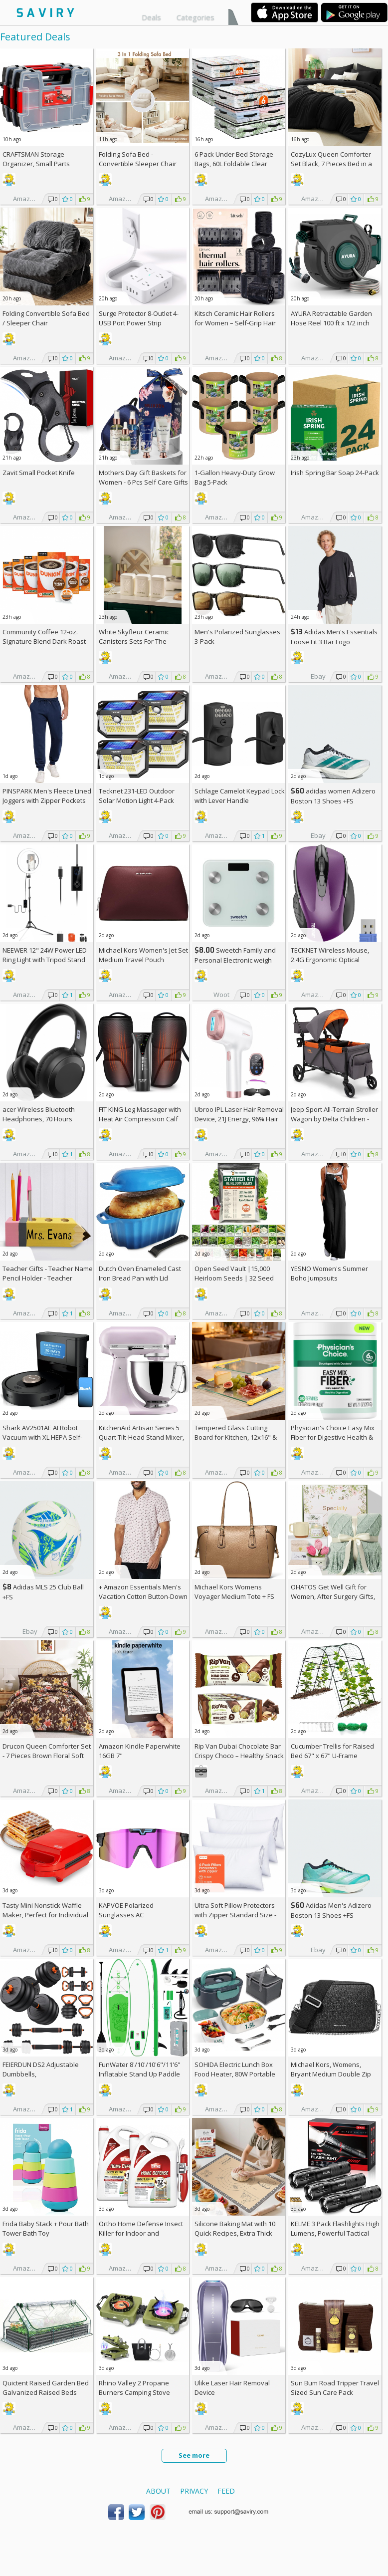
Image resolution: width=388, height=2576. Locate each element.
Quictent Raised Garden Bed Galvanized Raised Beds (45, 2387)
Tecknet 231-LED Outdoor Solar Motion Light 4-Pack (137, 795)
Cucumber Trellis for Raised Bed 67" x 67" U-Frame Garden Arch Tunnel (332, 1756)
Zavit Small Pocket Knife (38, 472)
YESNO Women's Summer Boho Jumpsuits (329, 1273)
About (158, 2491)
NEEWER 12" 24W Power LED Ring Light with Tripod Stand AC (44, 960)
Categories (195, 17)
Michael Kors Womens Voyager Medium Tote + (234, 1591)
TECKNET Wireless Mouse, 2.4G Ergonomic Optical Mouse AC (330, 960)
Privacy (194, 2491)
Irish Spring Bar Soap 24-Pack (335, 472)
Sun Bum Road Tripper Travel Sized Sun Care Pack (335, 2387)
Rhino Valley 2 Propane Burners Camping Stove (134, 2387)
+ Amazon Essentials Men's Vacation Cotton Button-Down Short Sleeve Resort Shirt (143, 1596)
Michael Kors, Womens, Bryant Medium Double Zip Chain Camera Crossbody (331, 2074)
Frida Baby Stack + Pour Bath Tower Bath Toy (45, 2228)
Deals (151, 17)
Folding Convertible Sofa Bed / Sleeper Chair (46, 318)
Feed (226, 2491)
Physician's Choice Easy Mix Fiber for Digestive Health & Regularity (333, 1437)
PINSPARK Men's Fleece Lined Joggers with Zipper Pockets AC (46, 800)
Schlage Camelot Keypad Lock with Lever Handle (239, 795)
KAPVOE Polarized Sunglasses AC (126, 1910)
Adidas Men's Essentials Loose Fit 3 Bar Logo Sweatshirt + (334, 641)
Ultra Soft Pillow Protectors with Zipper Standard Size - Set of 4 (235, 1915)
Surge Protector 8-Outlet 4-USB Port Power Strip (139, 318)
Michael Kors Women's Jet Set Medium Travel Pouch (143, 955)
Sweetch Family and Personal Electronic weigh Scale (235, 960)
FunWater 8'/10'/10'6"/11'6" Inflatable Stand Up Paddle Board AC (140, 2074)
